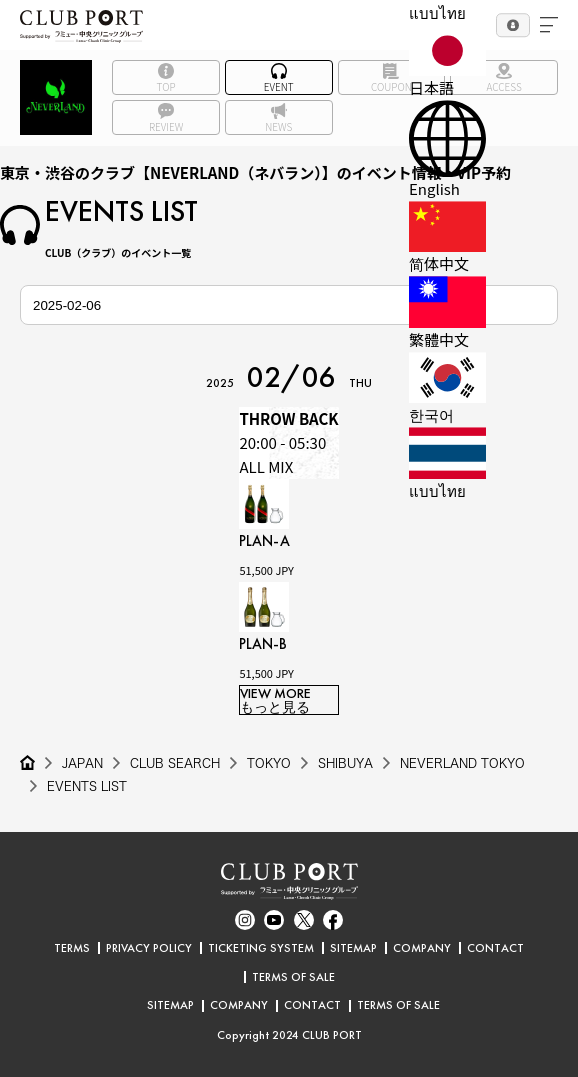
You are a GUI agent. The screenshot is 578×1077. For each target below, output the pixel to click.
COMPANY (422, 948)
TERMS (72, 948)
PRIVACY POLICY (149, 948)
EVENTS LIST (87, 786)
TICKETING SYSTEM (261, 948)
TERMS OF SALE (293, 977)
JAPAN (82, 763)
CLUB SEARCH (175, 763)
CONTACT (495, 948)
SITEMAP (353, 948)
